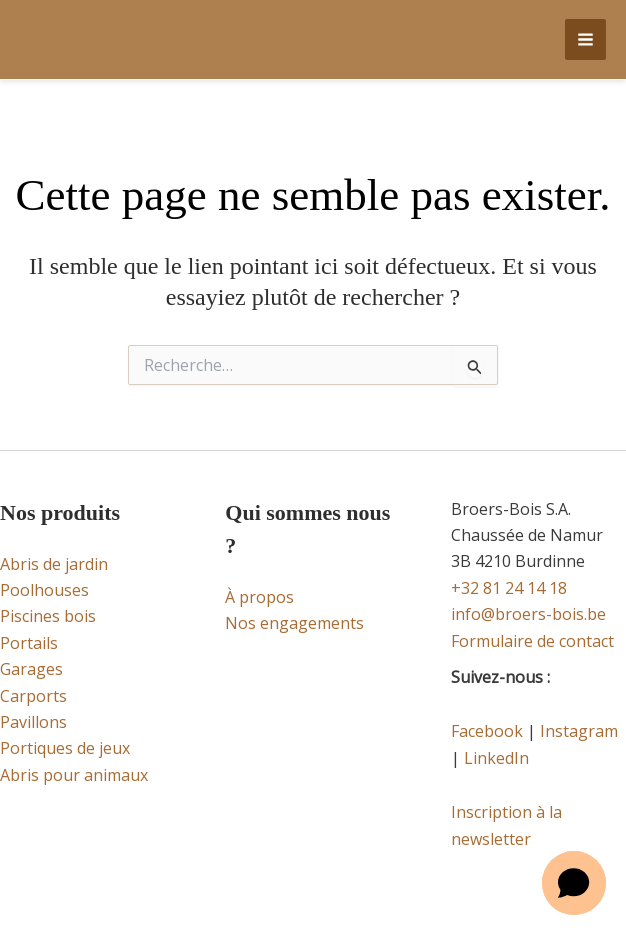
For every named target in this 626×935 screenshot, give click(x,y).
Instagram (579, 731)
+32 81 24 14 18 (509, 588)
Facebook (487, 731)
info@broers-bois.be (528, 614)
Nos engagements (294, 623)
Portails (29, 643)
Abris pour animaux (74, 775)
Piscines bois (48, 616)
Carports (33, 696)
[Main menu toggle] (585, 39)
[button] (574, 883)
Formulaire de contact (532, 641)
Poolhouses (44, 590)
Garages (31, 669)
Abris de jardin (54, 564)
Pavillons (33, 722)
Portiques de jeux (65, 748)
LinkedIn (496, 758)
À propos (259, 597)
